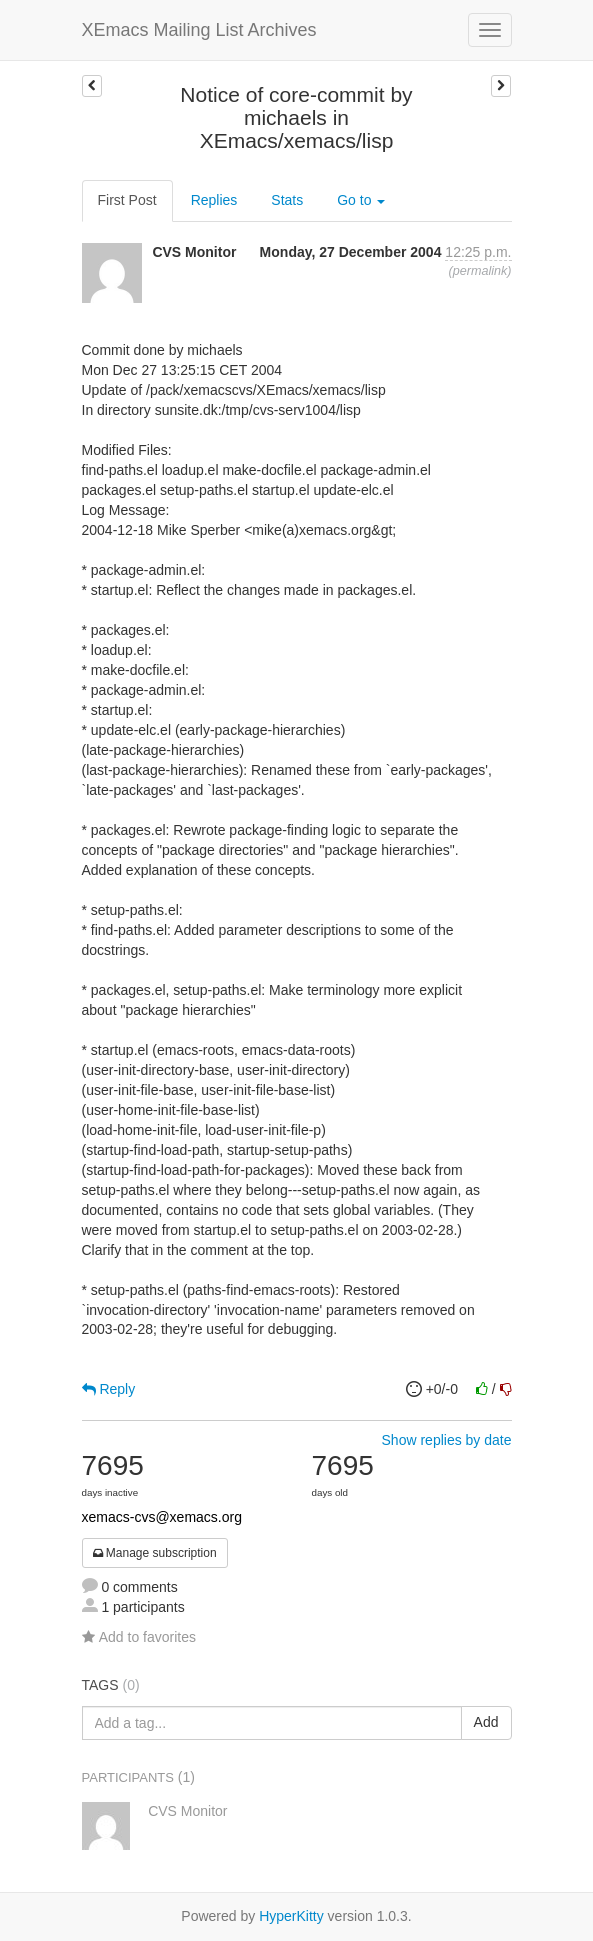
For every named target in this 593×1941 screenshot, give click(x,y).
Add (486, 1722)
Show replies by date (447, 1440)
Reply (109, 1389)
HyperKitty (291, 1916)
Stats (287, 200)
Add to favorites (139, 1637)
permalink (480, 271)
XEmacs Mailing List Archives (199, 30)
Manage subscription (155, 1553)
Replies (214, 200)
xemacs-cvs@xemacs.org (162, 1517)
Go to (361, 200)
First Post (127, 200)
